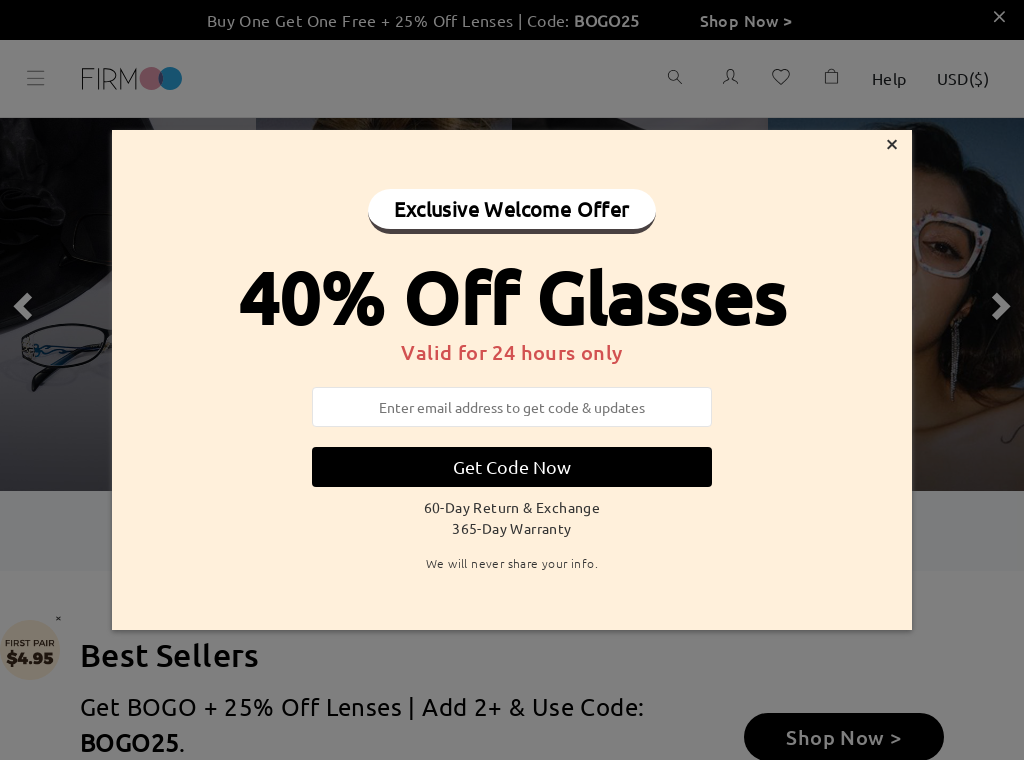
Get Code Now (512, 466)
